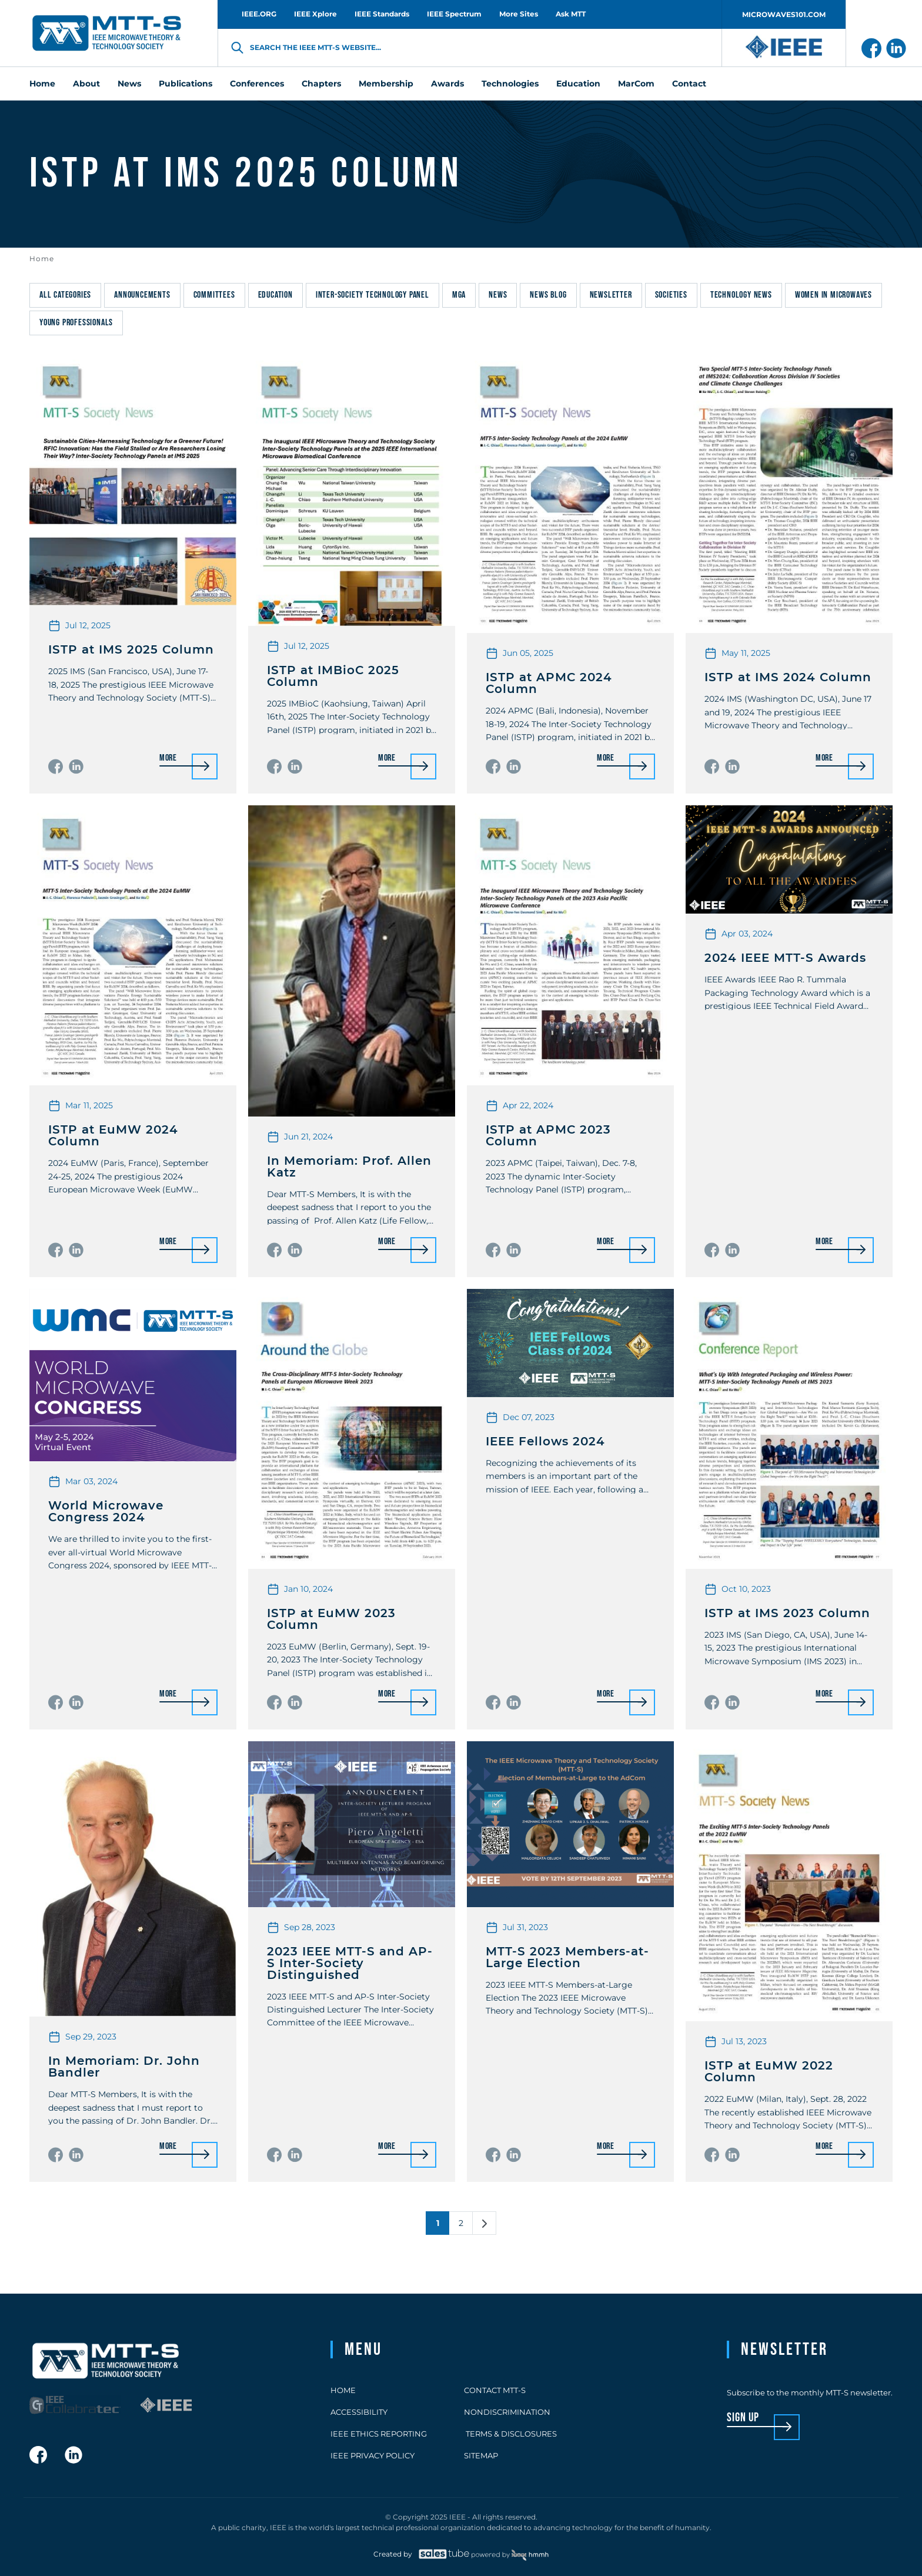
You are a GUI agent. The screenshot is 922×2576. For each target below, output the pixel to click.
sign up (743, 2418)
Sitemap (481, 2455)
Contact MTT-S (495, 2390)
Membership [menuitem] (386, 83)
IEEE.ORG (259, 13)
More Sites (518, 13)
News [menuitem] (129, 83)
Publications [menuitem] (185, 83)
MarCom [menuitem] (636, 83)
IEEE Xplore (315, 13)
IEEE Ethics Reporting (378, 2433)
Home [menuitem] (42, 83)
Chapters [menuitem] (321, 83)
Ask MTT (571, 13)
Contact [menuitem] (689, 83)
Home (41, 258)
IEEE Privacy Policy (372, 2455)
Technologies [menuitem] (510, 83)
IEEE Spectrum (454, 13)
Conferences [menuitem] (257, 83)
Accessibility (358, 2412)
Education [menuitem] (578, 83)
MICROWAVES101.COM (784, 14)
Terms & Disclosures (510, 2433)
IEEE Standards (382, 13)
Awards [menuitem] (447, 83)
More (168, 759)
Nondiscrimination (507, 2412)
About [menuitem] (86, 83)
